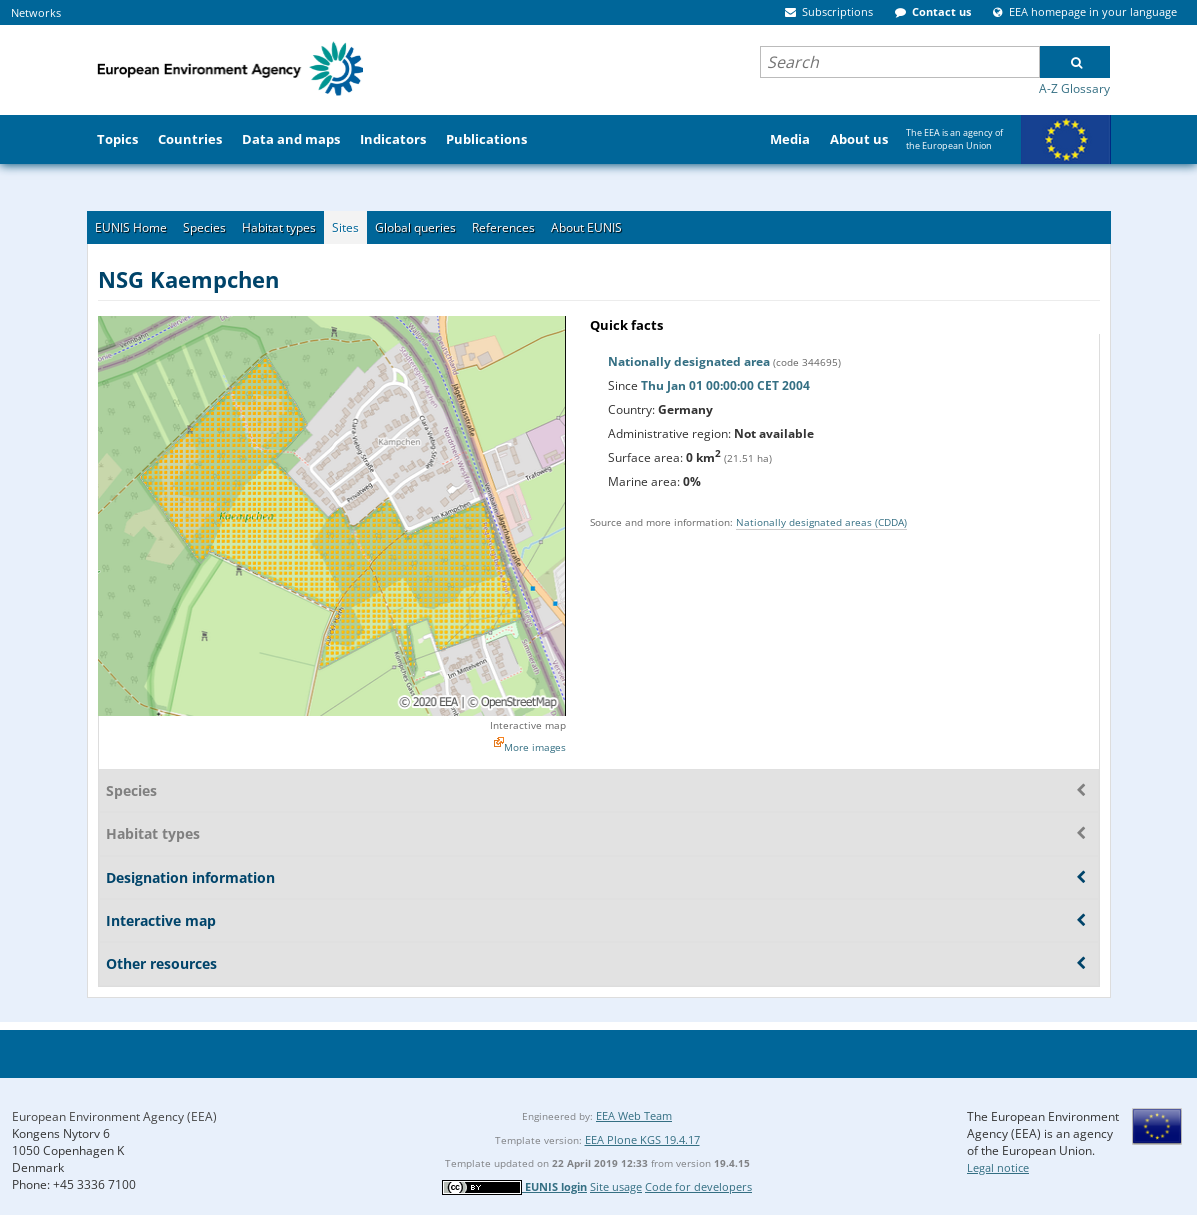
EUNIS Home (131, 227)
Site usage (616, 1186)
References (503, 227)
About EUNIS (586, 227)
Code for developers (698, 1186)
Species (204, 227)
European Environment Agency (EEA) (114, 1116)
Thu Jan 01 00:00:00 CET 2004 (725, 385)
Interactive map (528, 725)
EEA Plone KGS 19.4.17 (642, 1139)
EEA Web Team (634, 1115)
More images (535, 747)
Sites (345, 227)
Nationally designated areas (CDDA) (821, 522)
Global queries (415, 227)
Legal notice (998, 1167)
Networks (36, 12)
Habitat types (279, 227)
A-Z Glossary (1074, 88)
